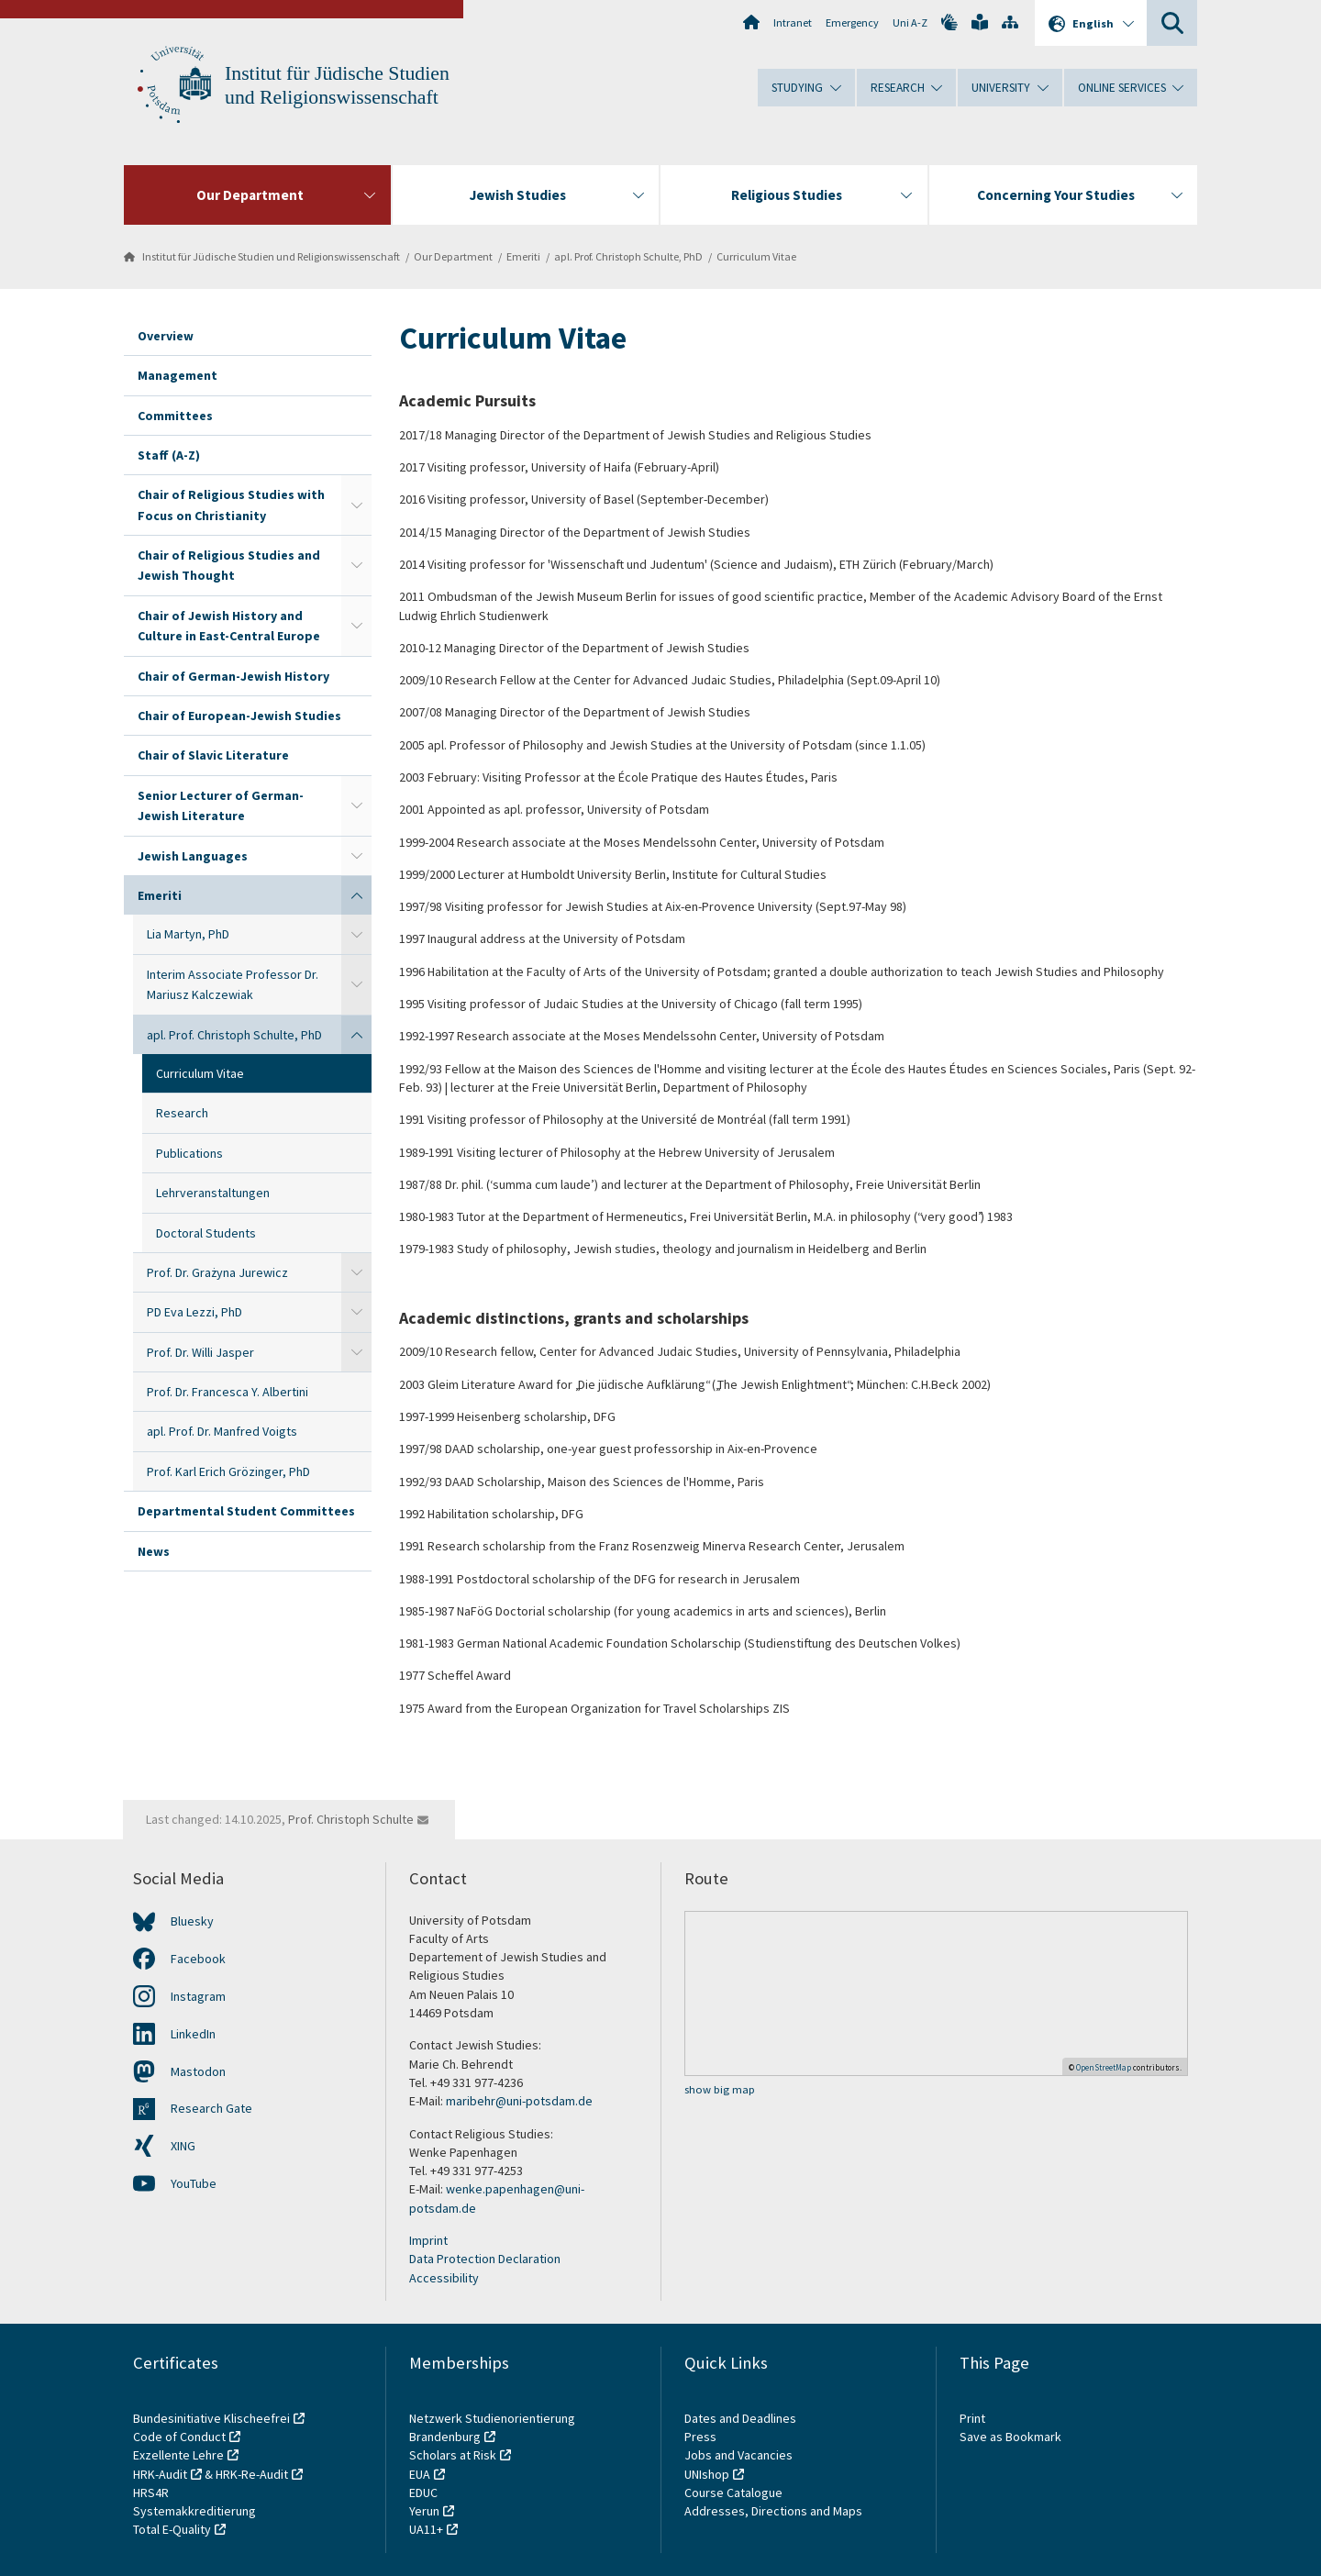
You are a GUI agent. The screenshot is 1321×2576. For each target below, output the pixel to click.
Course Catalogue (733, 2492)
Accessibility (444, 2278)
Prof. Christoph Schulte (351, 1819)
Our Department (453, 256)
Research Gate (211, 2108)
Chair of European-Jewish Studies (239, 715)
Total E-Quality (172, 2529)
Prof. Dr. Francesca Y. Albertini (227, 1391)
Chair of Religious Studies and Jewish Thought (229, 565)
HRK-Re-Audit (252, 2474)
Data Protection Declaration (485, 2258)
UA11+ (426, 2529)
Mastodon (198, 2071)
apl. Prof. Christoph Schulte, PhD (628, 256)
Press (700, 2436)
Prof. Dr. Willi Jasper (200, 1352)
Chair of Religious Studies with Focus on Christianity (231, 504)
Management (177, 375)
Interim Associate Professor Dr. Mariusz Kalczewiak (232, 984)
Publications (189, 1153)
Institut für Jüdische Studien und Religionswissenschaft (271, 256)
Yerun (424, 2511)
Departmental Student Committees (246, 1511)
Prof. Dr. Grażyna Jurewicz (217, 1272)
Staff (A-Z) (169, 455)
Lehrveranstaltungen (213, 1192)
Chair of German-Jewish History (233, 676)
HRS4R (151, 2492)
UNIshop (706, 2474)
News (154, 1551)
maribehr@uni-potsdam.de (520, 2101)
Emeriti (523, 256)
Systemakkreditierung (194, 2511)
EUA (419, 2474)
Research (182, 1113)
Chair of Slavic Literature (213, 755)
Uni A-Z (910, 22)
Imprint (428, 2240)
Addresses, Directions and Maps (773, 2511)
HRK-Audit (160, 2474)
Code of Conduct (179, 2436)
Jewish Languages (193, 856)
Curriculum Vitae (756, 256)
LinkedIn (193, 2034)
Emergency (852, 22)
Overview (166, 336)
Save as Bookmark (1010, 2436)
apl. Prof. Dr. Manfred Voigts (222, 1431)
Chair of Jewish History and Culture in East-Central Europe (229, 625)
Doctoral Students (206, 1233)
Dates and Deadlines (740, 2418)
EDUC (423, 2492)
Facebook (198, 1958)
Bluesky (192, 1921)
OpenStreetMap (1103, 2067)
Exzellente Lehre (178, 2455)
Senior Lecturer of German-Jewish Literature (221, 805)
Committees (175, 415)
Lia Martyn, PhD (188, 934)
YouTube (193, 2183)
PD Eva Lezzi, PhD (194, 1312)
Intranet (792, 22)
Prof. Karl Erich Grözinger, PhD (228, 1471)
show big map (719, 2089)
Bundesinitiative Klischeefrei (211, 2418)
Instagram (198, 1996)
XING (183, 2145)
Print (972, 2418)
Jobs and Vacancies (738, 2455)
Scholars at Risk (452, 2455)
